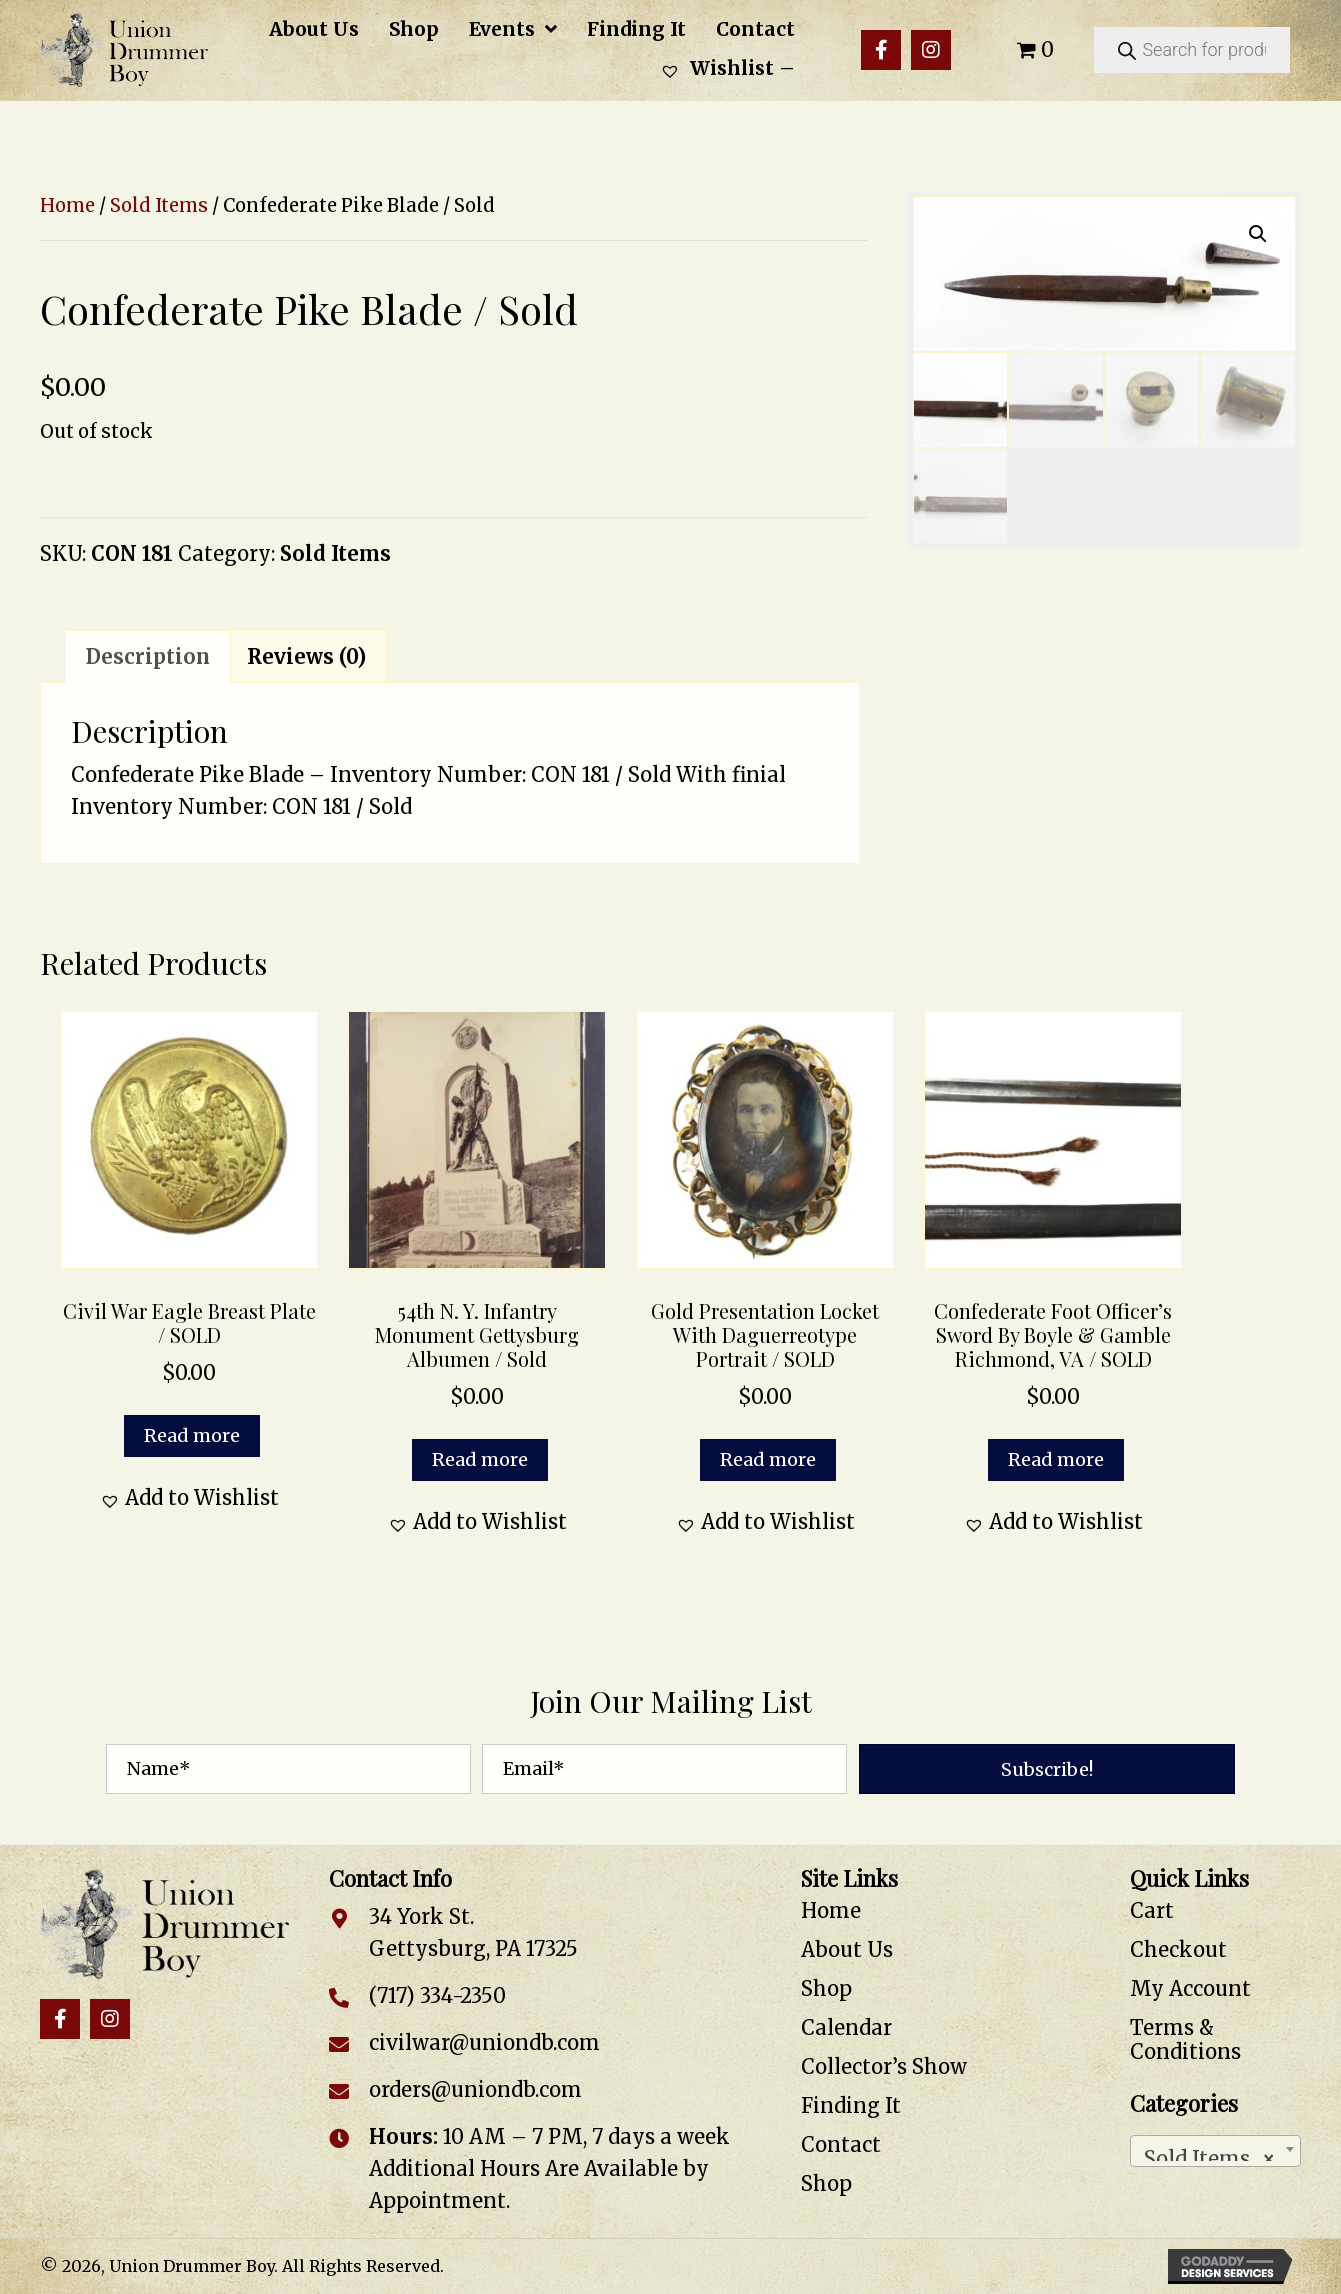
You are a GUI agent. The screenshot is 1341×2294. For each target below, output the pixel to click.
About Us (847, 1949)
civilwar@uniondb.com (484, 2042)
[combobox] (1215, 2151)
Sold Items (159, 205)
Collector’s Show (884, 2066)
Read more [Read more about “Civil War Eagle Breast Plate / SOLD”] (192, 1435)
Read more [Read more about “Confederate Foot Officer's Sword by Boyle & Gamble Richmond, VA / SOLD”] (1056, 1459)
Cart (1152, 1910)
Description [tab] (148, 656)
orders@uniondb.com (475, 2089)
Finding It (851, 2105)
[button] (881, 50)
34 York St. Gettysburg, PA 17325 (473, 1932)
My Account (1190, 1988)
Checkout (1178, 1949)
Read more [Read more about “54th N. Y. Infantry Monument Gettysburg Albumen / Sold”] (480, 1459)
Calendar (846, 2027)
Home (67, 205)
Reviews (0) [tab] (306, 656)
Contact (841, 2144)
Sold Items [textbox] (1209, 2153)
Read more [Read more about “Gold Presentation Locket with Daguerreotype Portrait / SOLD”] (768, 1459)
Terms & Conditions (1185, 2039)
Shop (826, 1988)
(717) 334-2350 (437, 1995)
